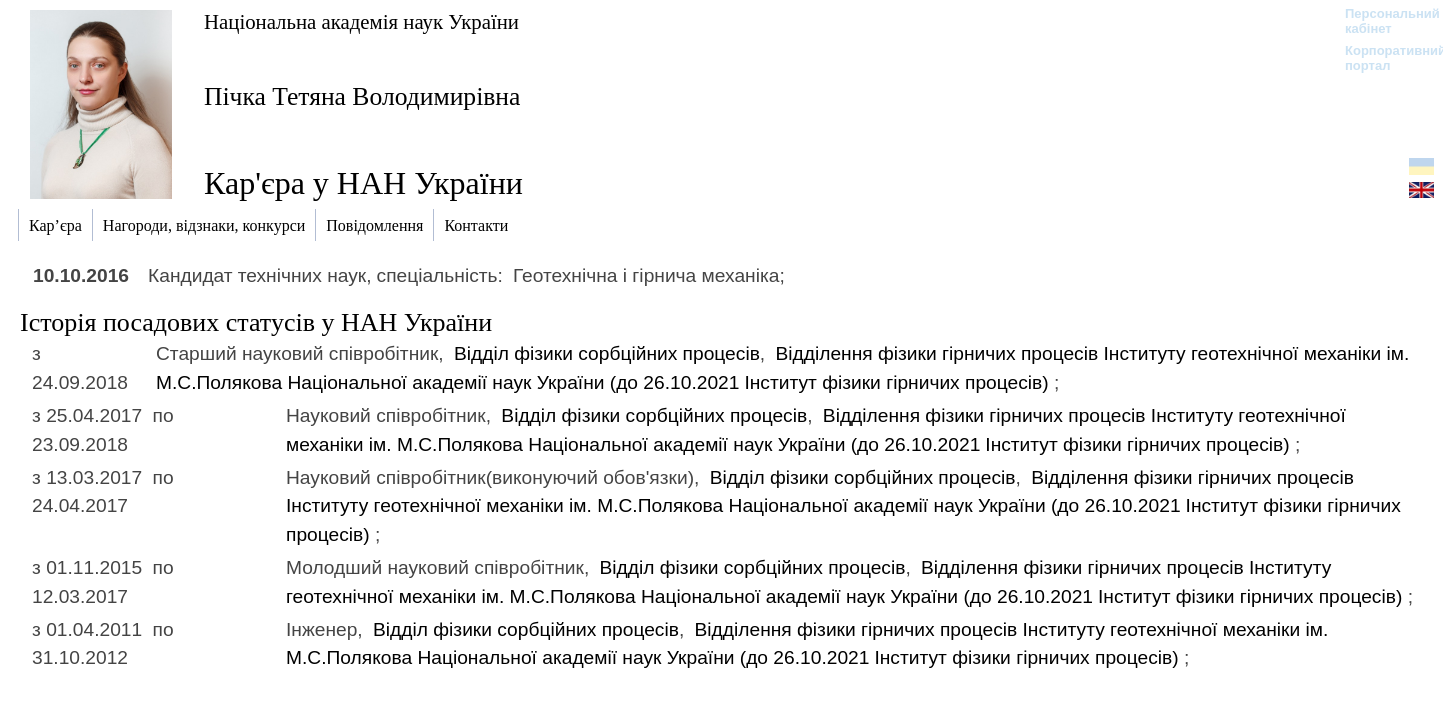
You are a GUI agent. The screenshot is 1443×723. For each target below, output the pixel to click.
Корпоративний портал (1382, 58)
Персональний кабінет (1382, 21)
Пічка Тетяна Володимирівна (362, 96)
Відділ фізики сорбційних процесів (607, 353)
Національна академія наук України (361, 21)
